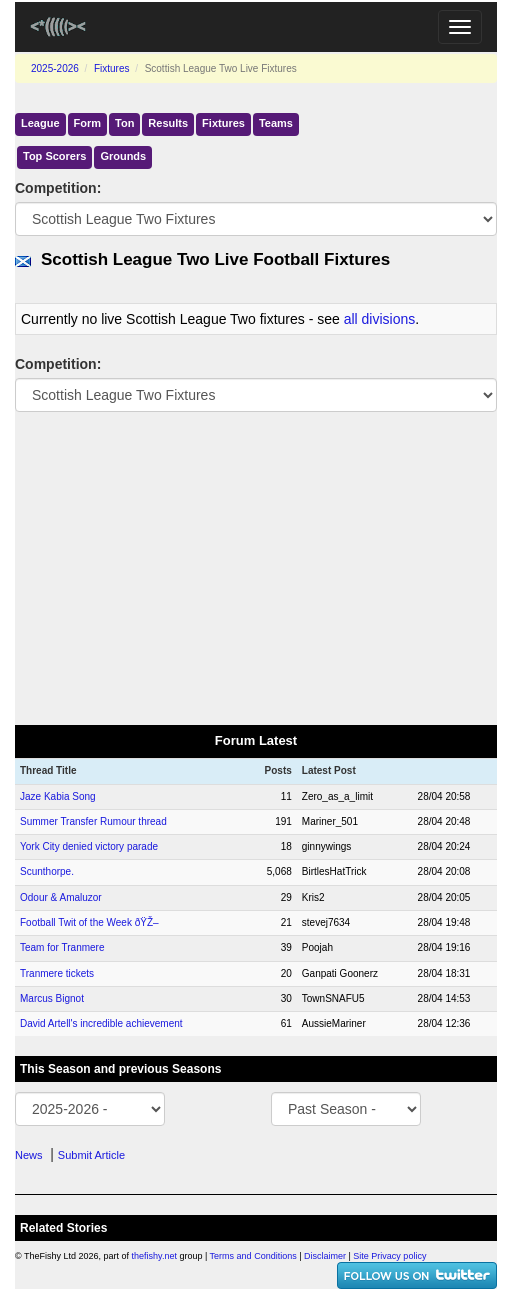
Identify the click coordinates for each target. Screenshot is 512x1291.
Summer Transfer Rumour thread (93, 821)
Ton (124, 123)
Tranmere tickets (57, 973)
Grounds (123, 156)
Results (168, 123)
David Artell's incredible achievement (101, 1023)
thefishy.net (154, 1256)
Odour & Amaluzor (61, 897)
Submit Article (91, 1155)
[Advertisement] (256, 567)
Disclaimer (325, 1256)
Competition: (58, 188)
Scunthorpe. (47, 871)
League (40, 123)
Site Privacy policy (389, 1256)
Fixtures (112, 68)
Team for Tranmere (62, 947)
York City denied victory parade (89, 846)
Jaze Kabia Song (58, 796)
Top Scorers (54, 156)
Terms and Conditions (253, 1256)
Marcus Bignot (52, 998)
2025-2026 (55, 68)
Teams (276, 123)
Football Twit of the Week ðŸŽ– (89, 922)
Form (88, 123)
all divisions (380, 319)
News (29, 1155)
